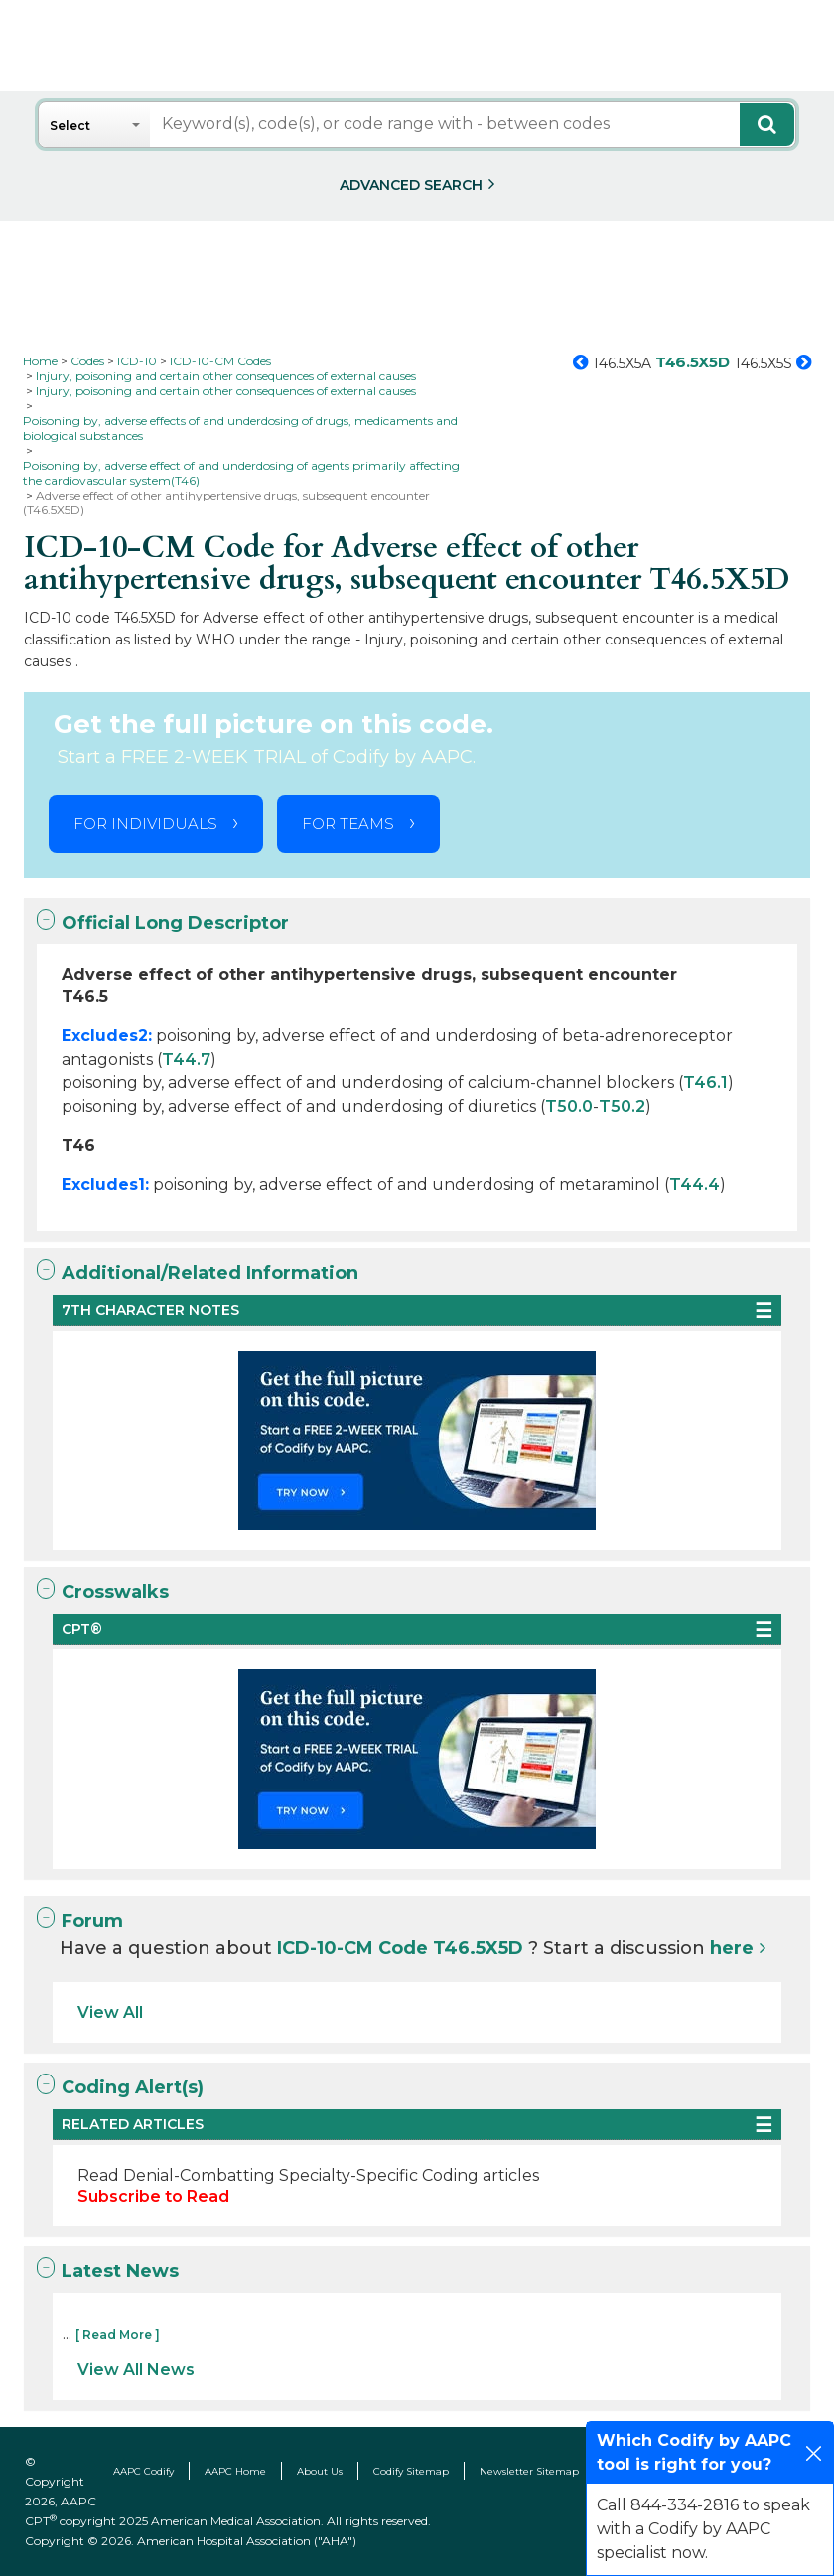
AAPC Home (235, 2471)
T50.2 (622, 1106)
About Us (320, 2471)
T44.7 (186, 1059)
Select (70, 125)
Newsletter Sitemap (529, 2471)
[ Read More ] (117, 2334)
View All (110, 2012)
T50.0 (569, 1106)
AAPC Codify (143, 2471)
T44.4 (694, 1184)
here (732, 1948)
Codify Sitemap (411, 2471)
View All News (136, 2370)
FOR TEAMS (348, 823)
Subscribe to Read (153, 2196)
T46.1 (705, 1082)
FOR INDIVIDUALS (145, 823)
